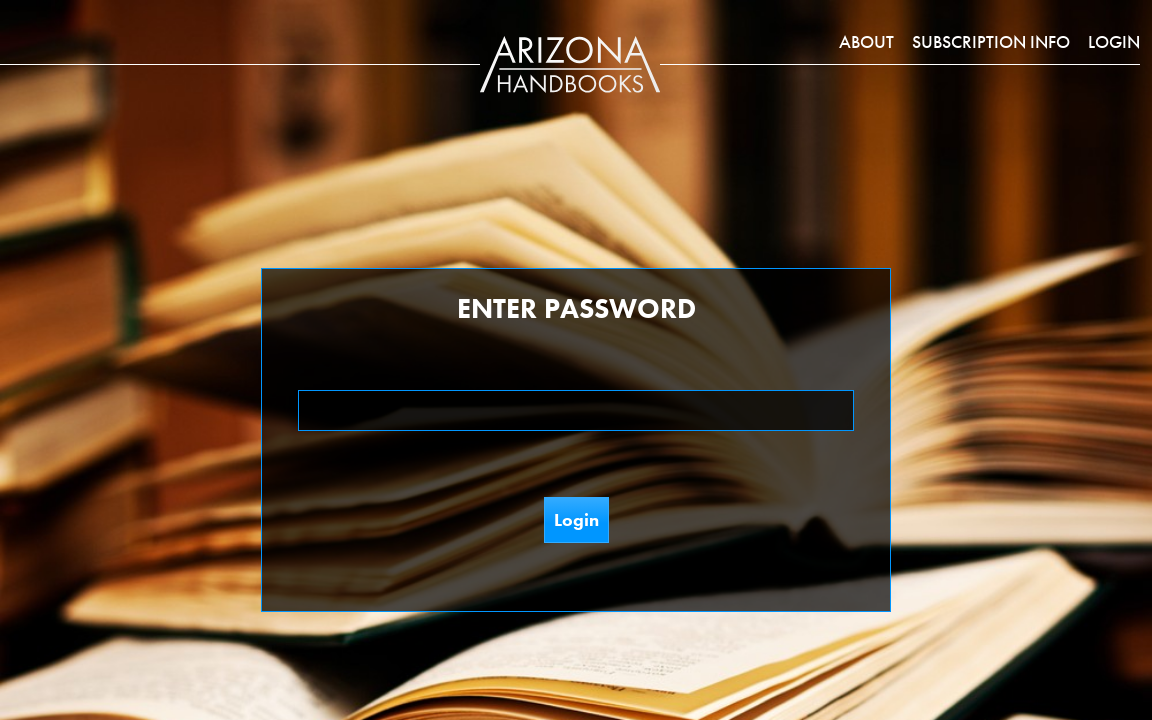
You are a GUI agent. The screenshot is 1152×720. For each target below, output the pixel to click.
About (866, 41)
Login (1114, 41)
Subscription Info (991, 41)
